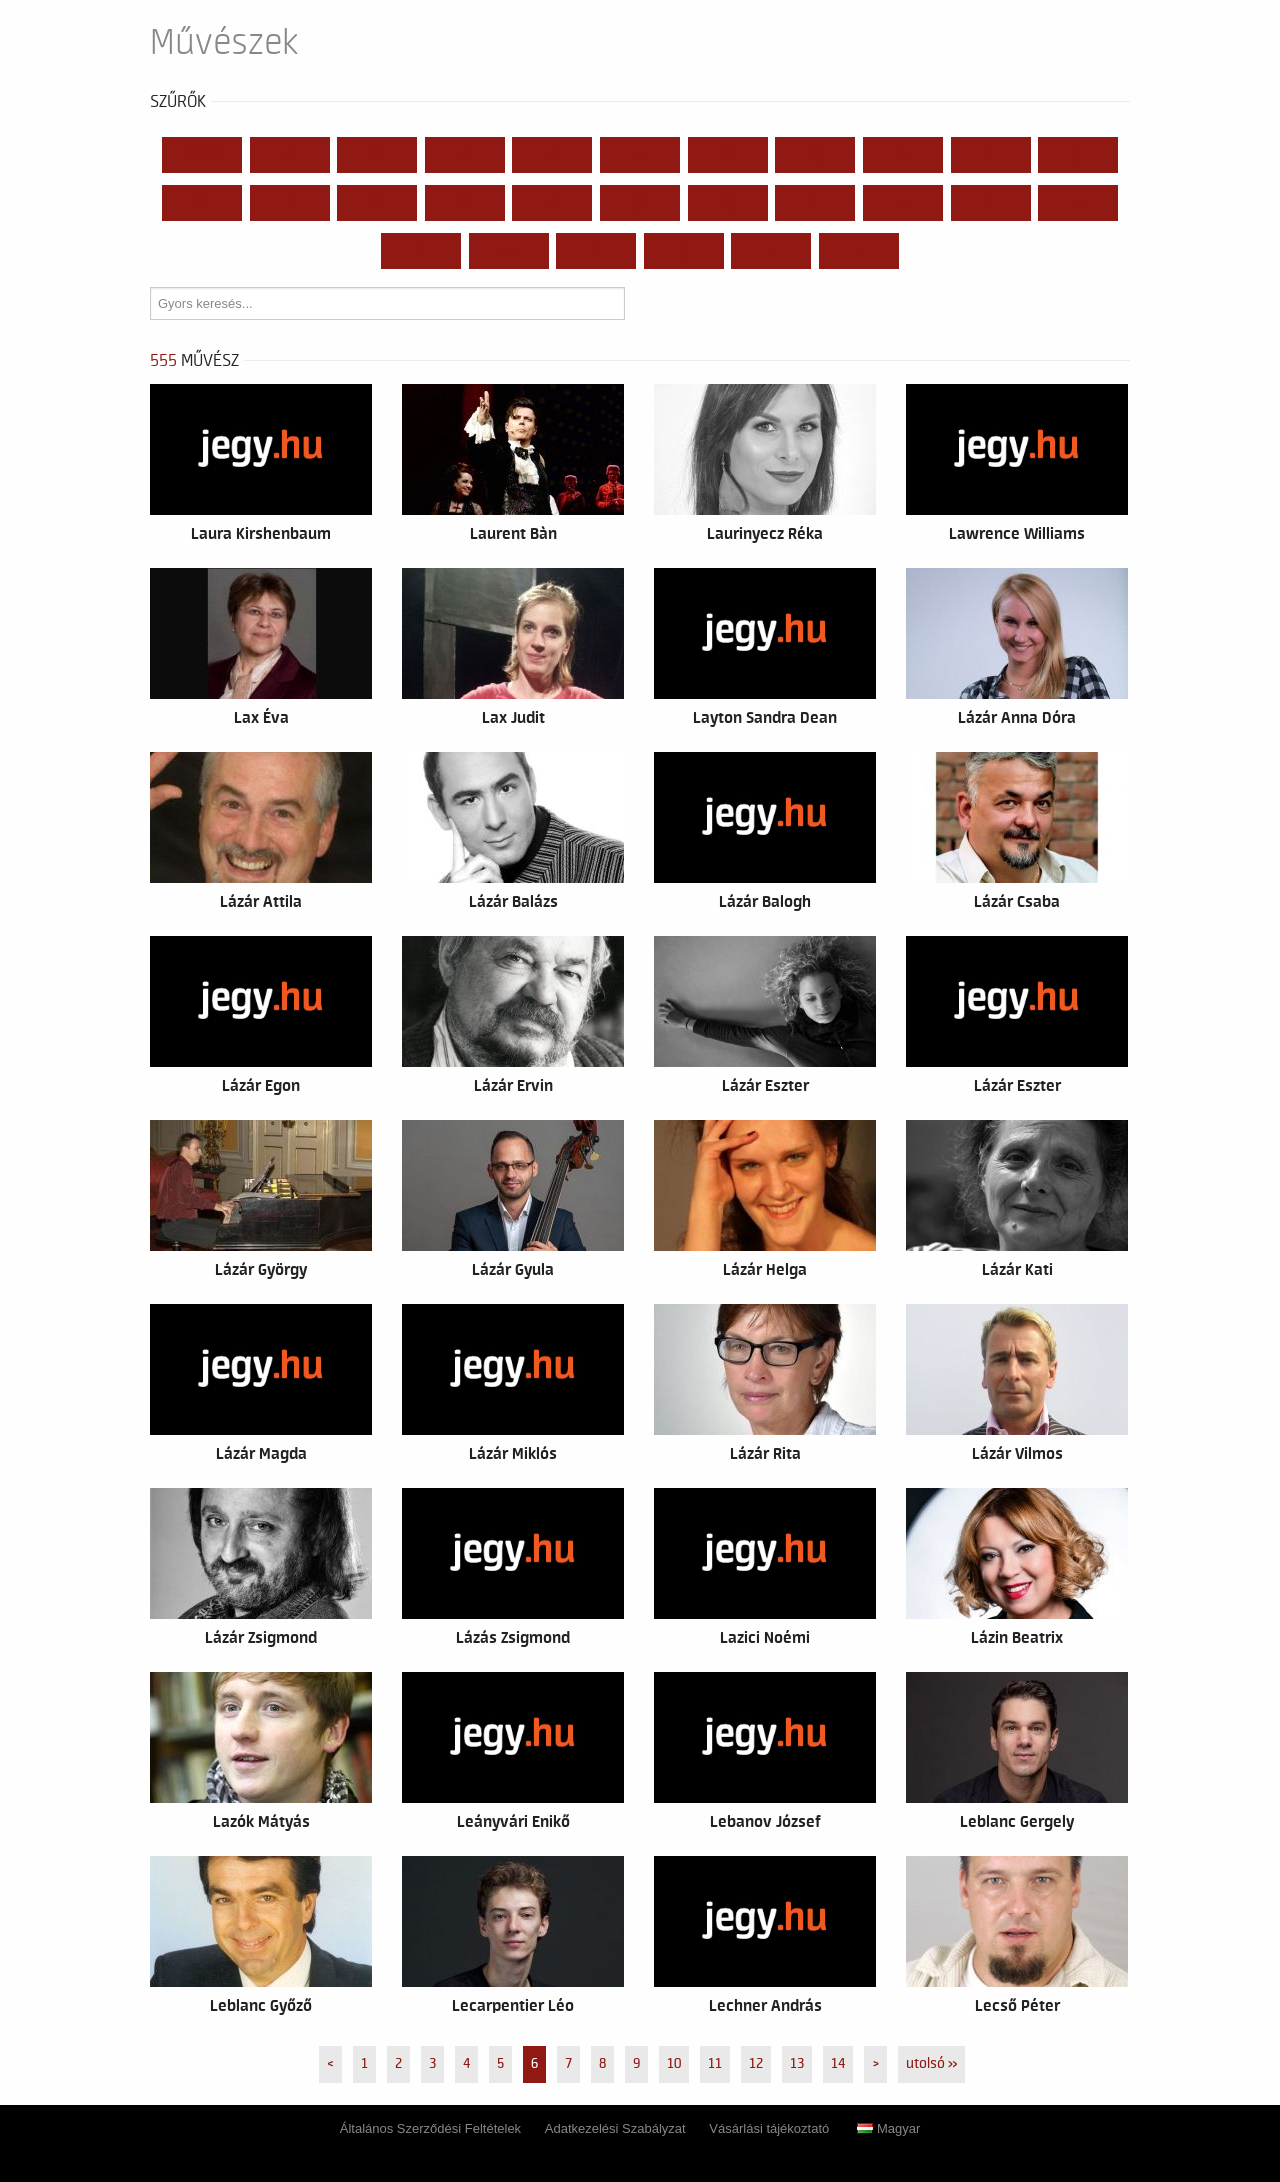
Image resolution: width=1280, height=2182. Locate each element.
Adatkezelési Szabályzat (615, 2128)
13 (797, 2064)
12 (756, 2064)
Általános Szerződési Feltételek (430, 2128)
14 (838, 2064)
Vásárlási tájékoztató (769, 2128)
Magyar (888, 2128)
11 (715, 2064)
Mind (202, 155)
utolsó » (931, 2064)
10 (674, 2064)
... (859, 251)
